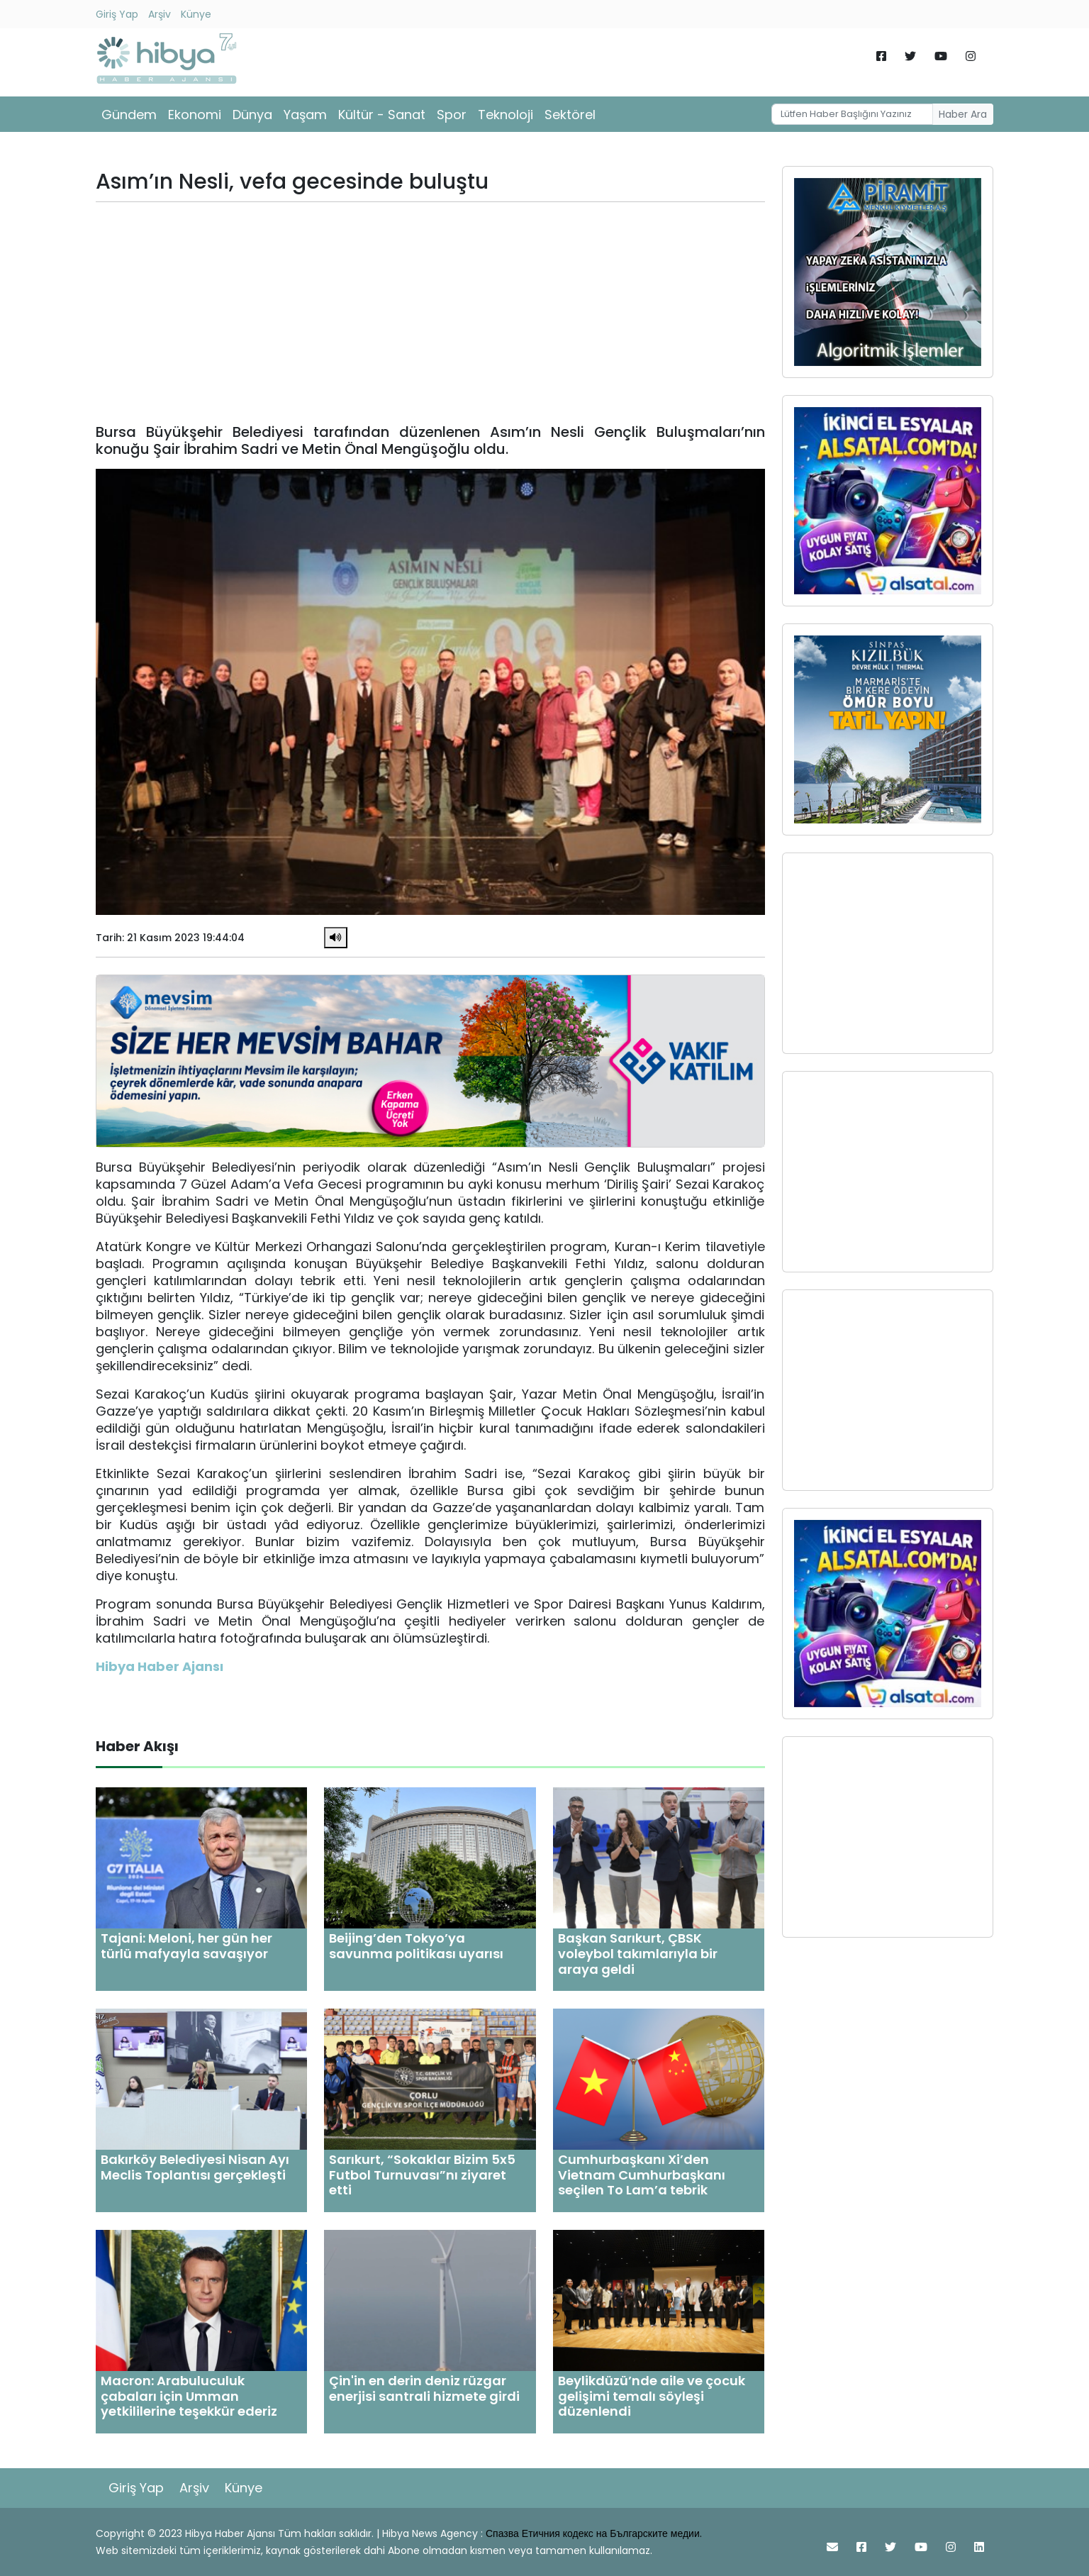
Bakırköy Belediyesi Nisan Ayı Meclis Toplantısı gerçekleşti (195, 2167)
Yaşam (305, 114)
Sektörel (570, 114)
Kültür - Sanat (381, 114)
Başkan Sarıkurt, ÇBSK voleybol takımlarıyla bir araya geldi (637, 1953)
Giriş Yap (117, 14)
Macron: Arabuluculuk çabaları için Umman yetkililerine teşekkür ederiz (189, 2396)
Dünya (252, 114)
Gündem (129, 114)
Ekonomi (194, 114)
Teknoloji (505, 114)
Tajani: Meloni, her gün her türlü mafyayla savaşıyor (186, 1945)
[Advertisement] (430, 312)
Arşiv (159, 14)
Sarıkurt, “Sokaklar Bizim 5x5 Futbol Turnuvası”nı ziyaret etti (422, 2174)
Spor (452, 114)
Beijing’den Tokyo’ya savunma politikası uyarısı (416, 1945)
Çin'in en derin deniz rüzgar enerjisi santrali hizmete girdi (424, 2388)
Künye (196, 14)
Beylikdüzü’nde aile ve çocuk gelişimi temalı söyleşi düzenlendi (651, 2396)
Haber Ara (963, 114)
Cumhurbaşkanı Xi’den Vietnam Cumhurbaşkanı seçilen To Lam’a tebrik (641, 2174)
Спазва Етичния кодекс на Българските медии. (594, 2533)
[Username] (852, 114)
